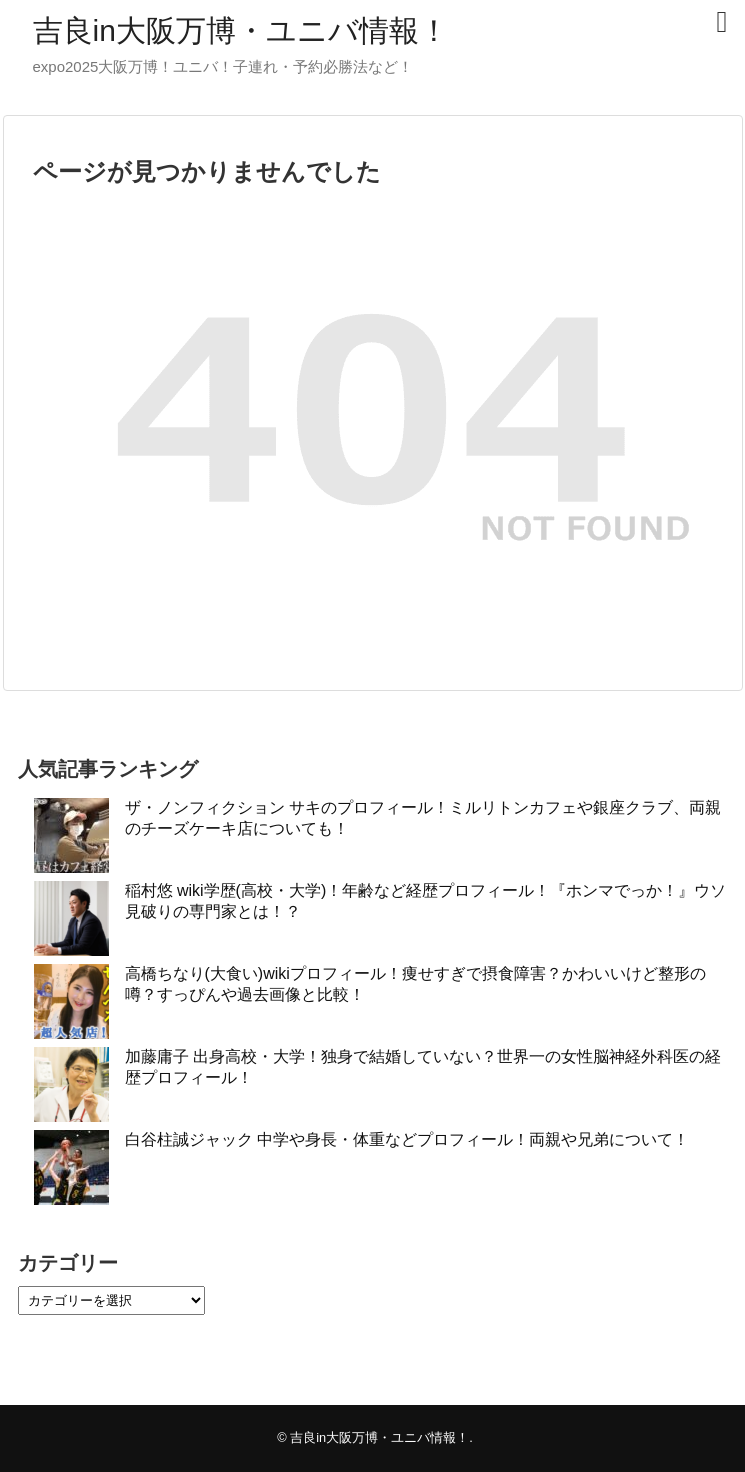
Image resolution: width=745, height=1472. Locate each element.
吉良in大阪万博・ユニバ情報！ (241, 30)
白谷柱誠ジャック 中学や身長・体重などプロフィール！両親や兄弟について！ (407, 1139)
